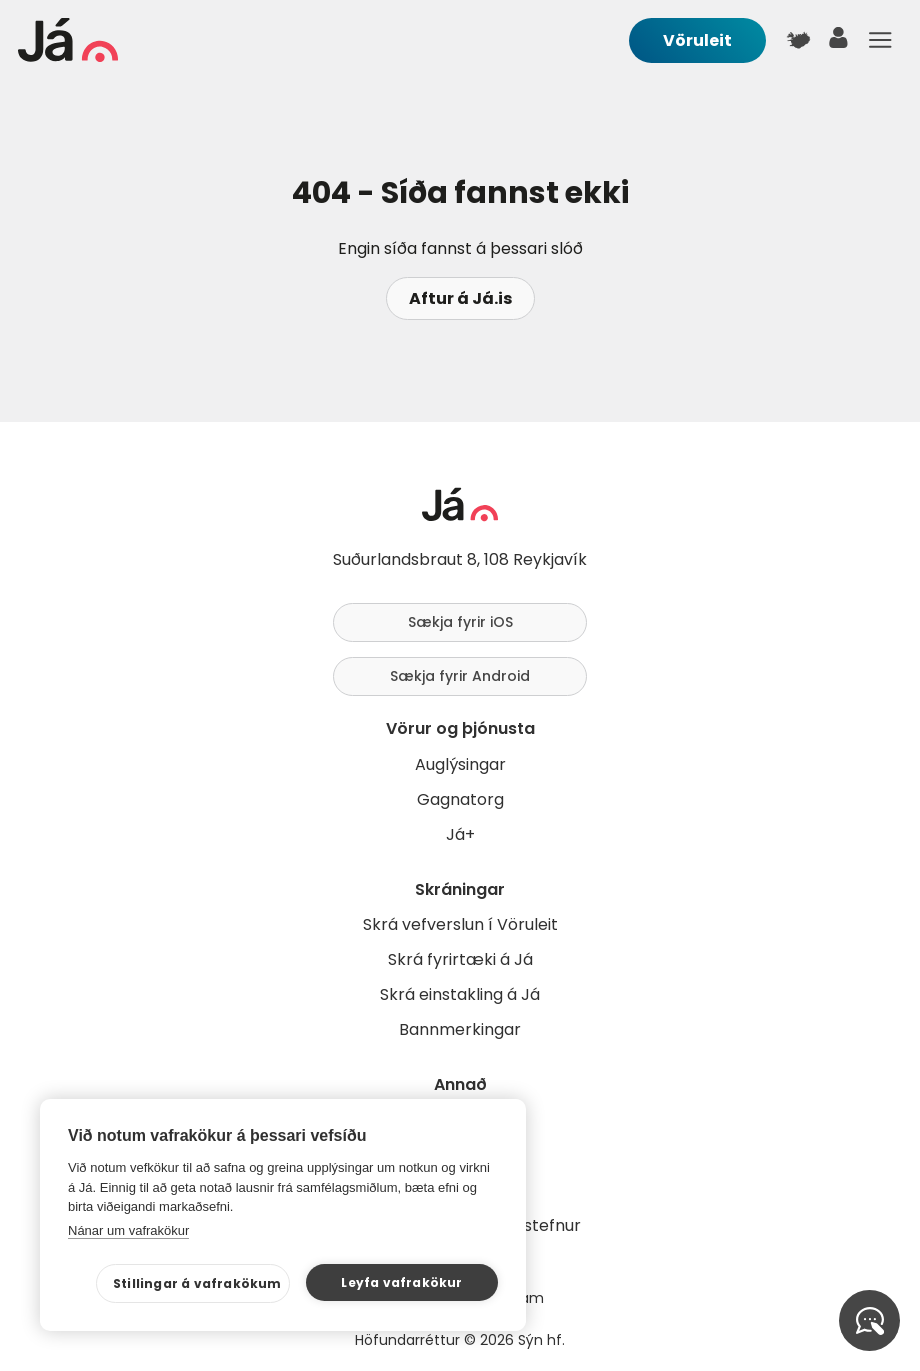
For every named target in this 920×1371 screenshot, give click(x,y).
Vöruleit (697, 40)
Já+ (460, 834)
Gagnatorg (460, 799)
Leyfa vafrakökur (401, 1282)
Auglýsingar (460, 764)
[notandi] (839, 42)
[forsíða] (68, 56)
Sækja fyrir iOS (460, 622)
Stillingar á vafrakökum (197, 1283)
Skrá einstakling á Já (460, 994)
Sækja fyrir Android (460, 676)
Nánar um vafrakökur (128, 1230)
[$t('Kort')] (798, 40)
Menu (880, 40)
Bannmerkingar (460, 1029)
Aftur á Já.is (460, 298)
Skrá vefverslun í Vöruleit (460, 924)
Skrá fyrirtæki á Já (460, 959)
